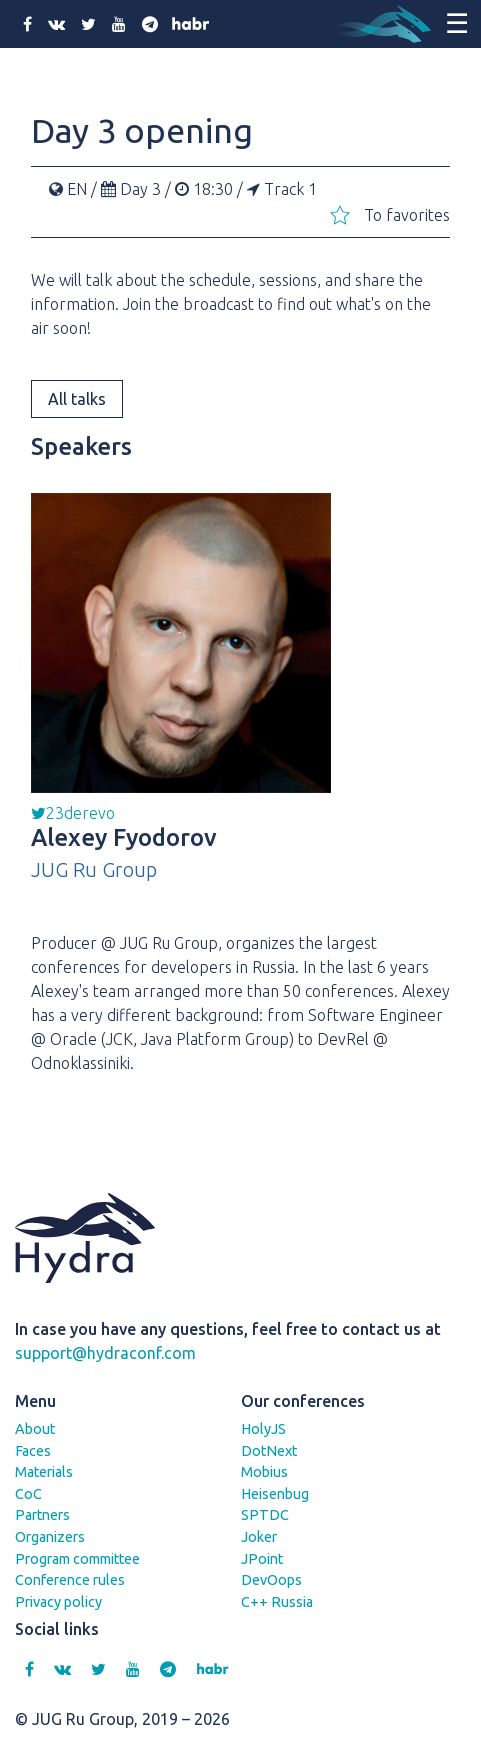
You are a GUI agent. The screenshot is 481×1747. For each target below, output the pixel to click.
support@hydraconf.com (105, 1353)
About (35, 1429)
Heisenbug (275, 1494)
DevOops (271, 1580)
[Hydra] (381, 24)
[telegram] (150, 24)
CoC (28, 1494)
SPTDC (265, 1515)
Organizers (50, 1537)
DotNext (269, 1451)
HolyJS (263, 1429)
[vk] (56, 24)
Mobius (264, 1472)
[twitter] (88, 24)
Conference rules (70, 1580)
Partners (42, 1515)
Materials (44, 1472)
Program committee (77, 1559)
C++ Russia (277, 1602)
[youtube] (119, 24)
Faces (33, 1451)
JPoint (262, 1559)
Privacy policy (58, 1602)
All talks (77, 399)
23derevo (73, 813)
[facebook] (27, 24)
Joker (259, 1537)
